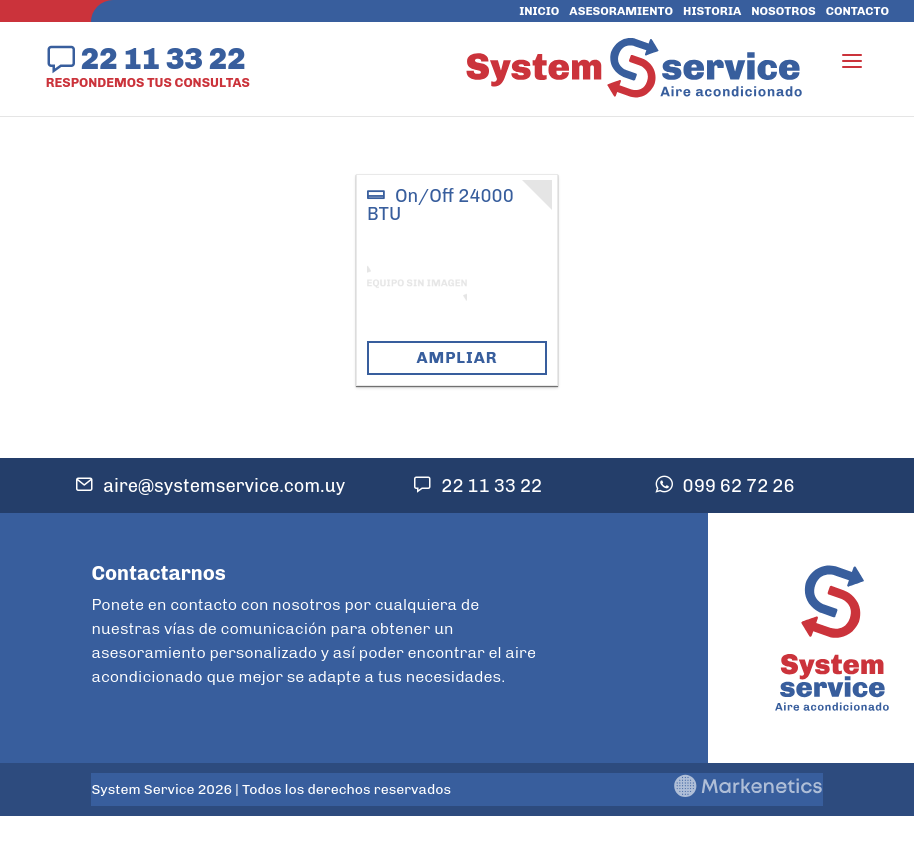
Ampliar (456, 357)
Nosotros (783, 11)
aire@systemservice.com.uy (224, 486)
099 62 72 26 (739, 486)
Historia (712, 11)
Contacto (857, 11)
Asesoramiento (621, 11)
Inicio (539, 11)
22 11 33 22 (163, 58)
